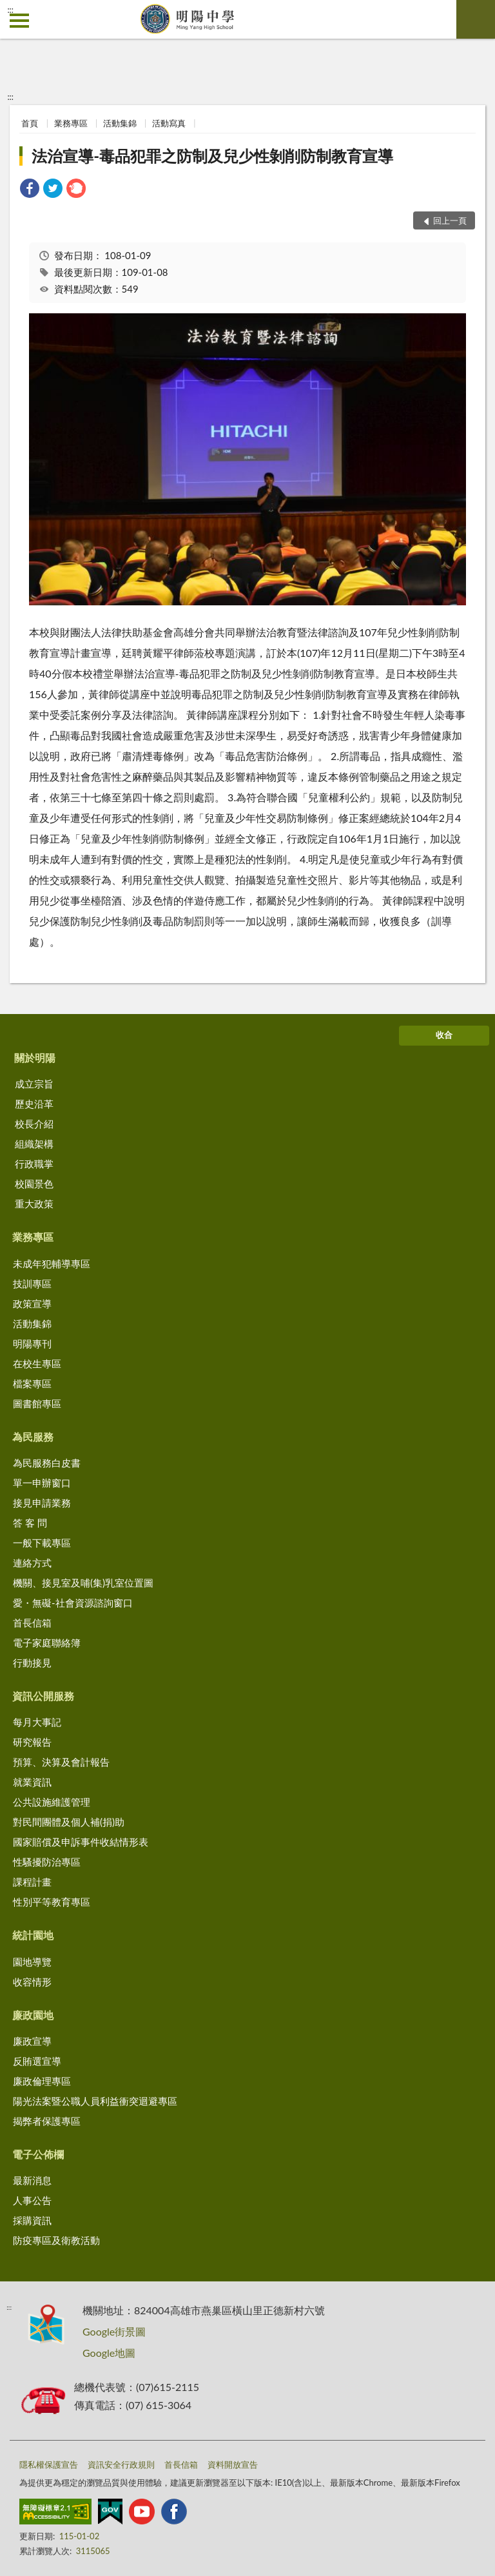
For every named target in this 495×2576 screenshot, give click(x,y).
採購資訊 (32, 2220)
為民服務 (32, 1436)
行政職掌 (34, 1163)
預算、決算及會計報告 (61, 1762)
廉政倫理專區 (42, 2081)
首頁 (29, 123)
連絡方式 (32, 1562)
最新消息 (32, 2180)
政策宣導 (32, 1303)
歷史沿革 (34, 1103)
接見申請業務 (42, 1502)
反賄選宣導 (37, 2061)
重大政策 (34, 1203)
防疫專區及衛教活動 (56, 2240)
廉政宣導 (32, 2041)
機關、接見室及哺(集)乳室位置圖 (83, 1582)
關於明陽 (34, 1057)
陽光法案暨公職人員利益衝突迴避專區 (95, 2101)
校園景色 (34, 1183)
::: (10, 10)
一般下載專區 (42, 1542)
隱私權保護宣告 (48, 2464)
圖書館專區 (37, 1403)
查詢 (475, 19)
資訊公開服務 (43, 1696)
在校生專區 (37, 1363)
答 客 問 (30, 1522)
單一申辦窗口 (42, 1482)
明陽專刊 (32, 1343)
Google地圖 (108, 2353)
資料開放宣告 (233, 2464)
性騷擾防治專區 (47, 1862)
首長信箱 (32, 1622)
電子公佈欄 (38, 2154)
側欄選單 (19, 21)
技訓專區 (32, 1283)
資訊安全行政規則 (121, 2464)
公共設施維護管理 (51, 1802)
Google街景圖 (114, 2331)
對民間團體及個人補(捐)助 (68, 1822)
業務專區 (71, 123)
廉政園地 (32, 2015)
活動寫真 (169, 123)
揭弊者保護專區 (47, 2121)
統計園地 (32, 1935)
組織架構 (34, 1143)
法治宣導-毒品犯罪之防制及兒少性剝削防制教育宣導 (212, 155)
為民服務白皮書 (47, 1463)
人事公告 (32, 2200)
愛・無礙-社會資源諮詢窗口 (73, 1602)
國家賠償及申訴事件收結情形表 (80, 1842)
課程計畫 (32, 1882)
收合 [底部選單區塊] (444, 1034)
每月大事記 (37, 1722)
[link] (29, 190)
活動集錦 (120, 123)
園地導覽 (32, 1961)
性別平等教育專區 (51, 1902)
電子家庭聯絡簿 (47, 1642)
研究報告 (32, 1742)
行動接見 (32, 1662)
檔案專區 (32, 1383)
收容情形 (32, 1981)
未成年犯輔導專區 (51, 1263)
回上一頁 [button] (450, 220)
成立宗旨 (34, 1083)
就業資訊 (32, 1782)
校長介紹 (34, 1123)
